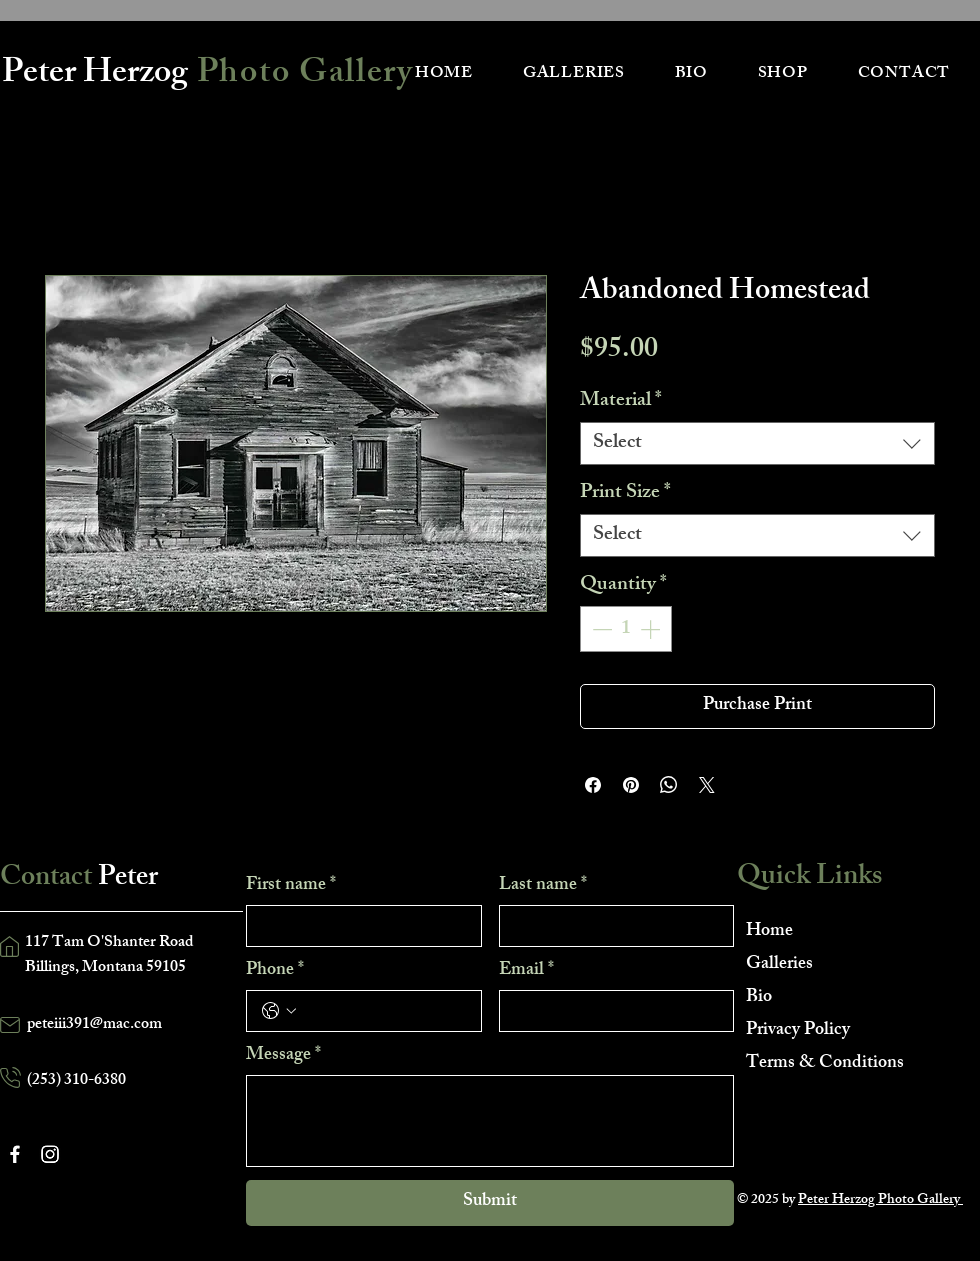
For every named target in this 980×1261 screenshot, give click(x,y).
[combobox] (757, 443)
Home (769, 932)
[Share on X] (707, 785)
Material (621, 401)
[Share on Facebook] (593, 785)
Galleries (779, 965)
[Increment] (652, 629)
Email (526, 971)
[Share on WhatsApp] (669, 785)
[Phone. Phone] (384, 1011)
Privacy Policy (798, 1031)
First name (291, 886)
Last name (543, 886)
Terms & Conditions (816, 1064)
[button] (574, 74)
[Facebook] (15, 1154)
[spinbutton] (626, 629)
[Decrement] (600, 629)
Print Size (625, 493)
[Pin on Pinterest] (631, 785)
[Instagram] (50, 1154)
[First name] (358, 926)
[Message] (490, 1121)
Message (283, 1056)
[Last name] (611, 926)
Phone (275, 971)
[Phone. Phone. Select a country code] (279, 1011)
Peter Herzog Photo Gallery (880, 1200)
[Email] (611, 1011)
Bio (759, 998)
